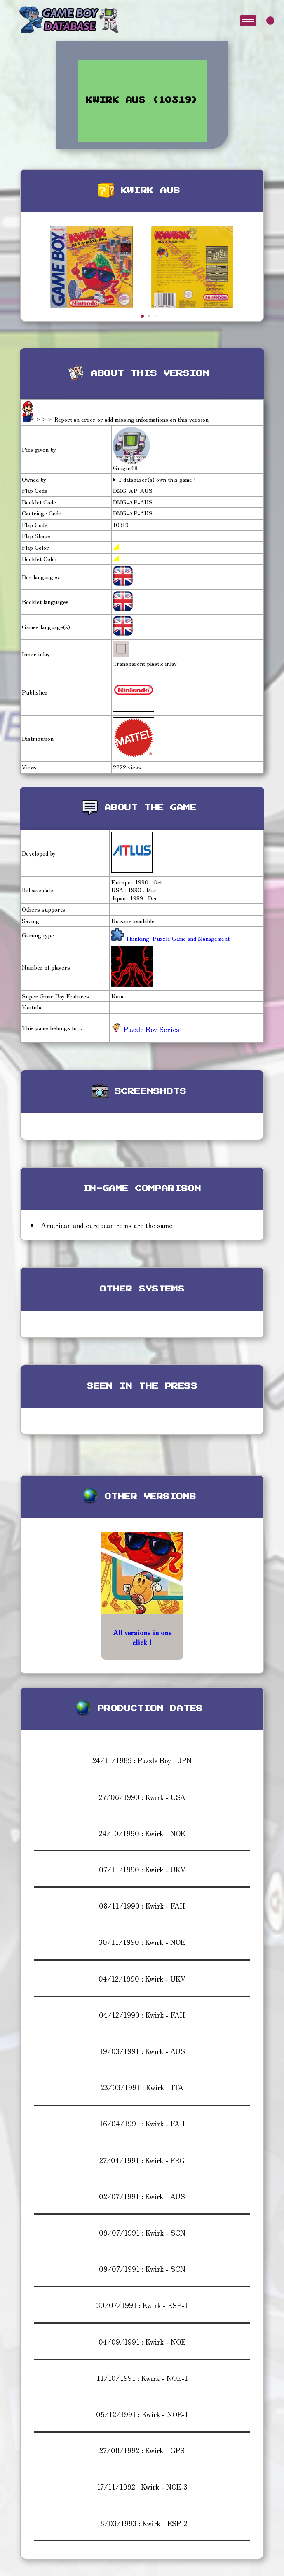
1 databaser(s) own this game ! (157, 479)
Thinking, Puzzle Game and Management (177, 938)
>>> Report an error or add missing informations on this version (122, 419)
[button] (142, 316)
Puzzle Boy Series (145, 1029)
